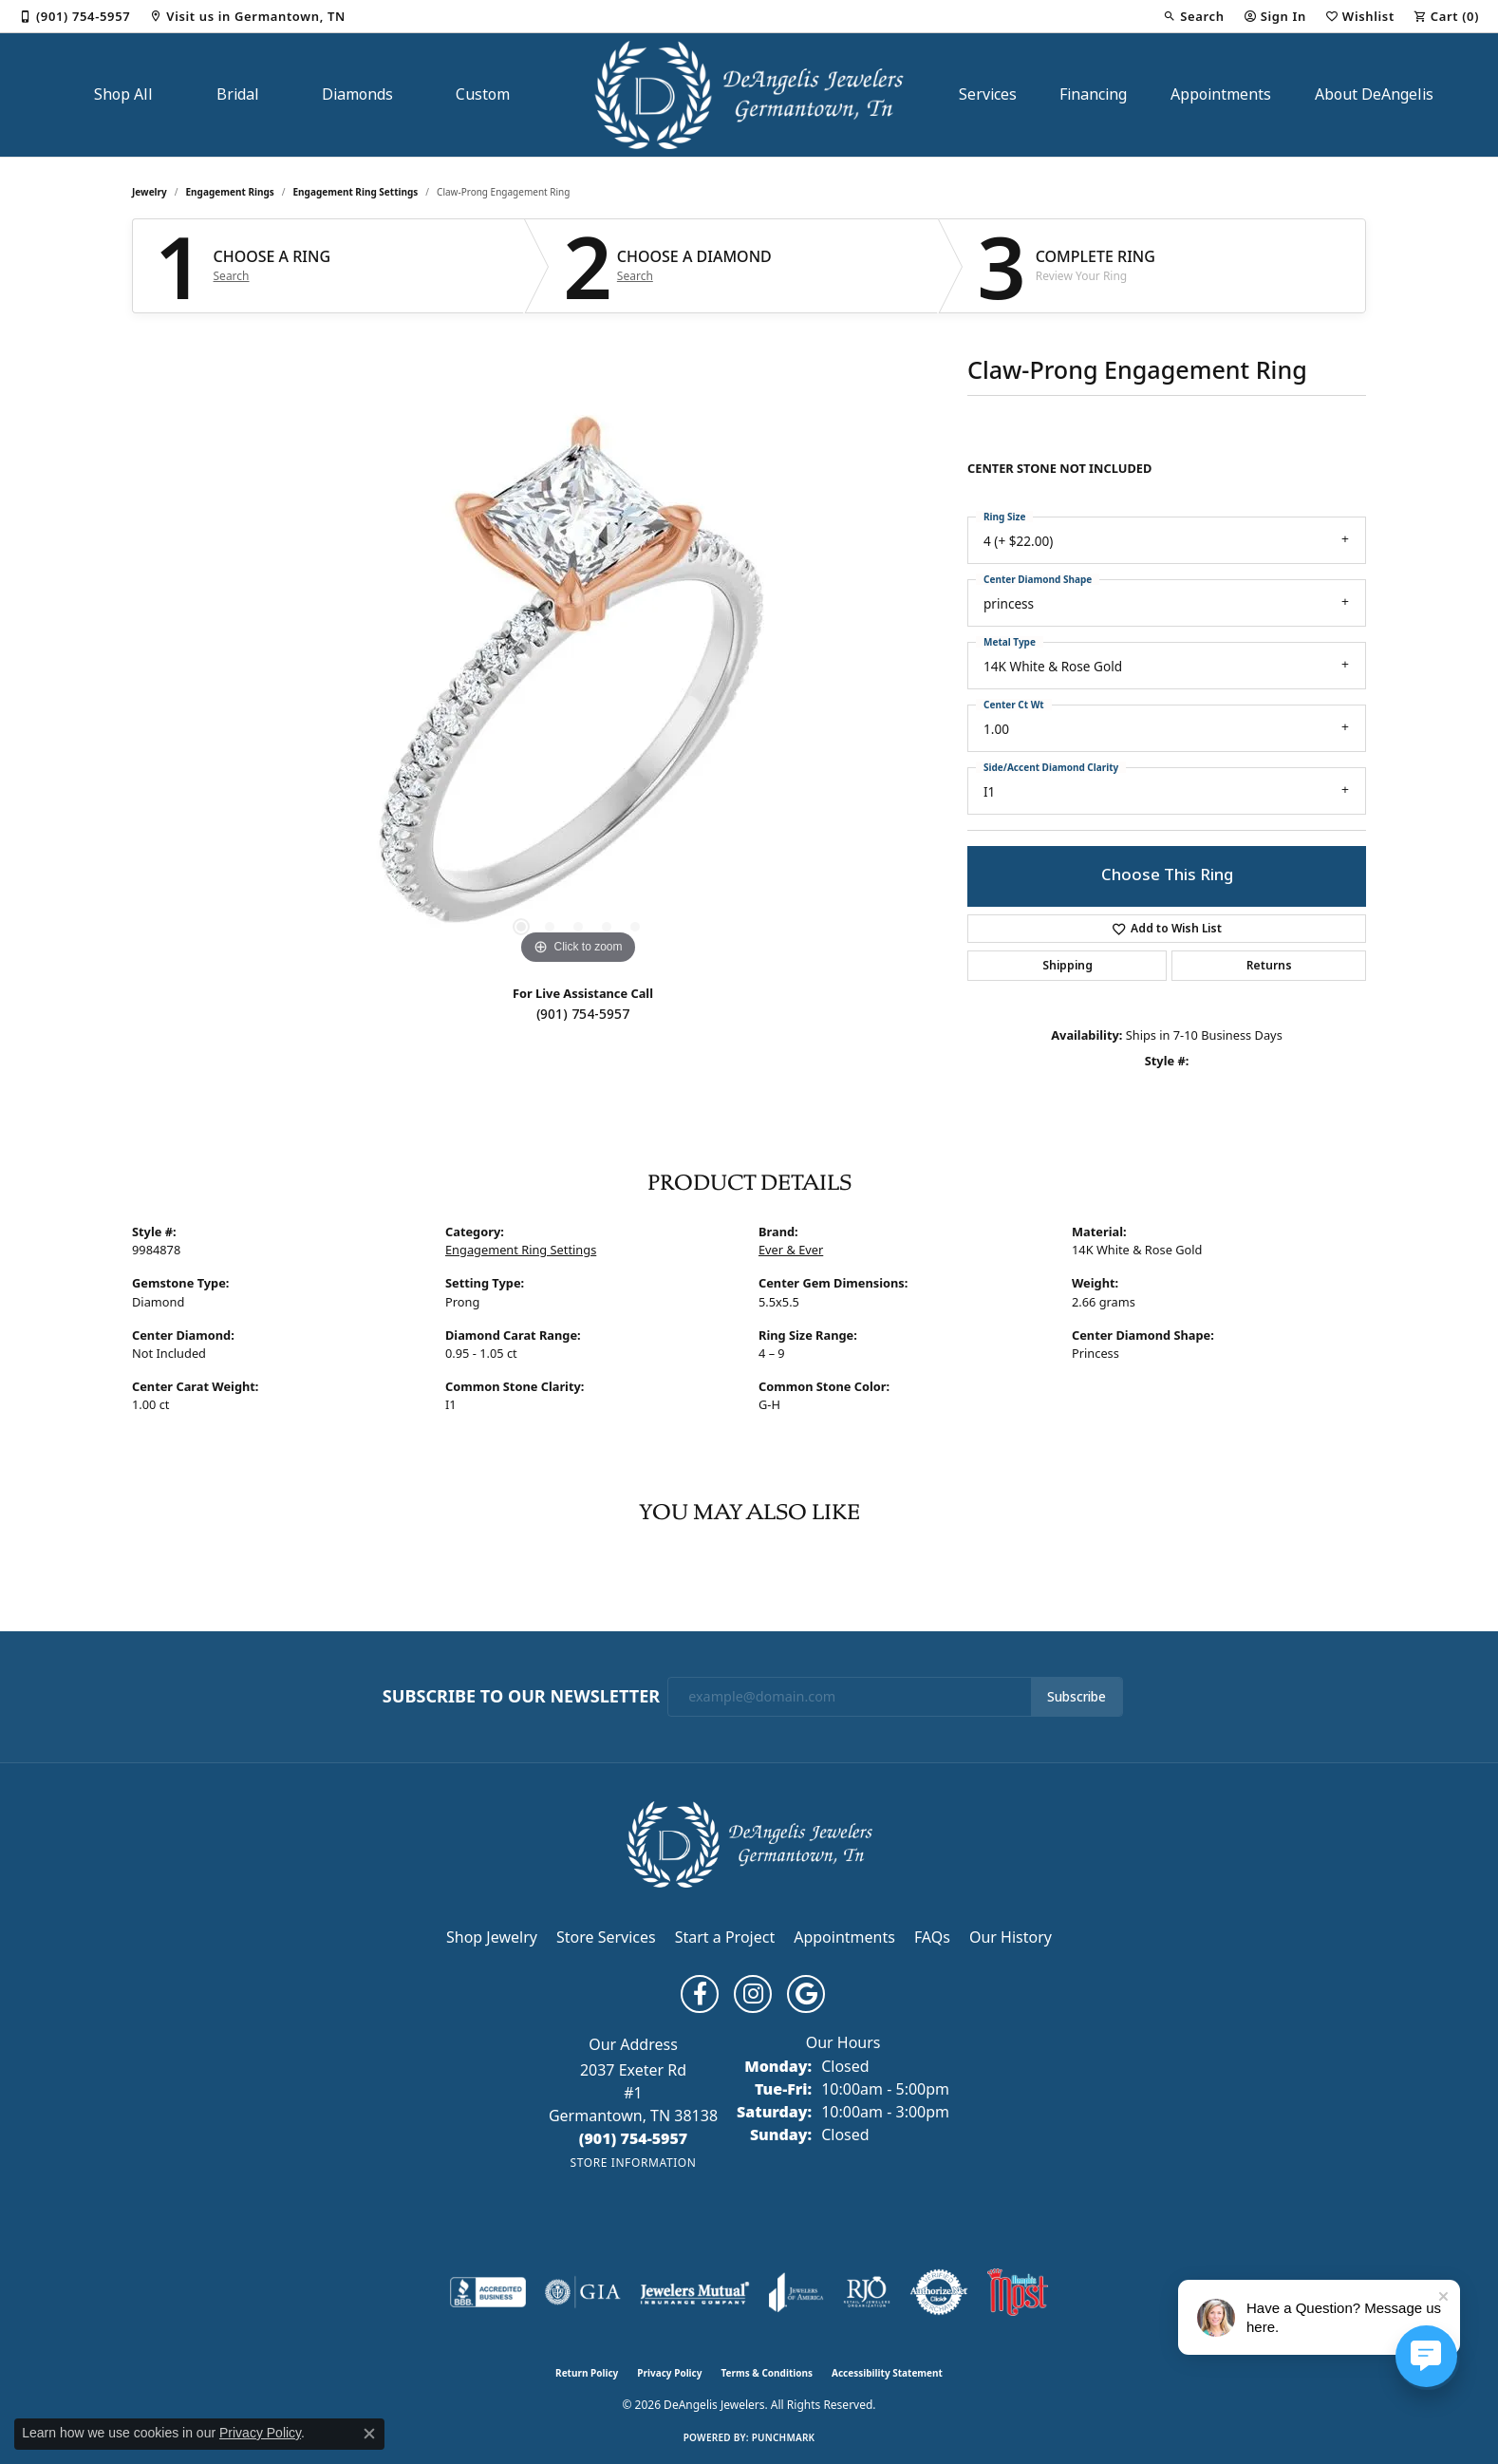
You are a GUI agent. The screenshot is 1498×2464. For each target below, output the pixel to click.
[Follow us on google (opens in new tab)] (806, 1994)
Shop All (123, 94)
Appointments (1220, 94)
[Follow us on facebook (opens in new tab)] (700, 1994)
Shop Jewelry (491, 1937)
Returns (1269, 965)
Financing (1093, 94)
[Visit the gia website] (583, 2292)
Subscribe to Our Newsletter (521, 1696)
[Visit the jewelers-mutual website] (694, 2292)
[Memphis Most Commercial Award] (1017, 2292)
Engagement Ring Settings (356, 191)
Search (232, 276)
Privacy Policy (669, 2373)
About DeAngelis (1374, 94)
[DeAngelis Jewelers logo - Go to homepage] (749, 95)
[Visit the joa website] (796, 2292)
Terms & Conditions (767, 2373)
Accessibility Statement (887, 2373)
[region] (578, 684)
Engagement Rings (230, 191)
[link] (74, 16)
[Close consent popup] (369, 2433)
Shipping (1067, 965)
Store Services (606, 1937)
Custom (483, 94)
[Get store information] (633, 2162)
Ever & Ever (790, 1249)
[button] (1193, 16)
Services (988, 94)
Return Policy (586, 2373)
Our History (1010, 1937)
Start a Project (725, 1937)
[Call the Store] (633, 2138)
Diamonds (357, 94)
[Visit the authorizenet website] (938, 2292)
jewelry (149, 191)
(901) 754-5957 (582, 1014)
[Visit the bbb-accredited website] (488, 2292)
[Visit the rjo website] (866, 2292)
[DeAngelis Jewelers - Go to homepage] (749, 1843)
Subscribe (1076, 1696)
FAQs (932, 1937)
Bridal (237, 94)
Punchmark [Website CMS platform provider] (783, 2437)
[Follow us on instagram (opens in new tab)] (753, 1994)
